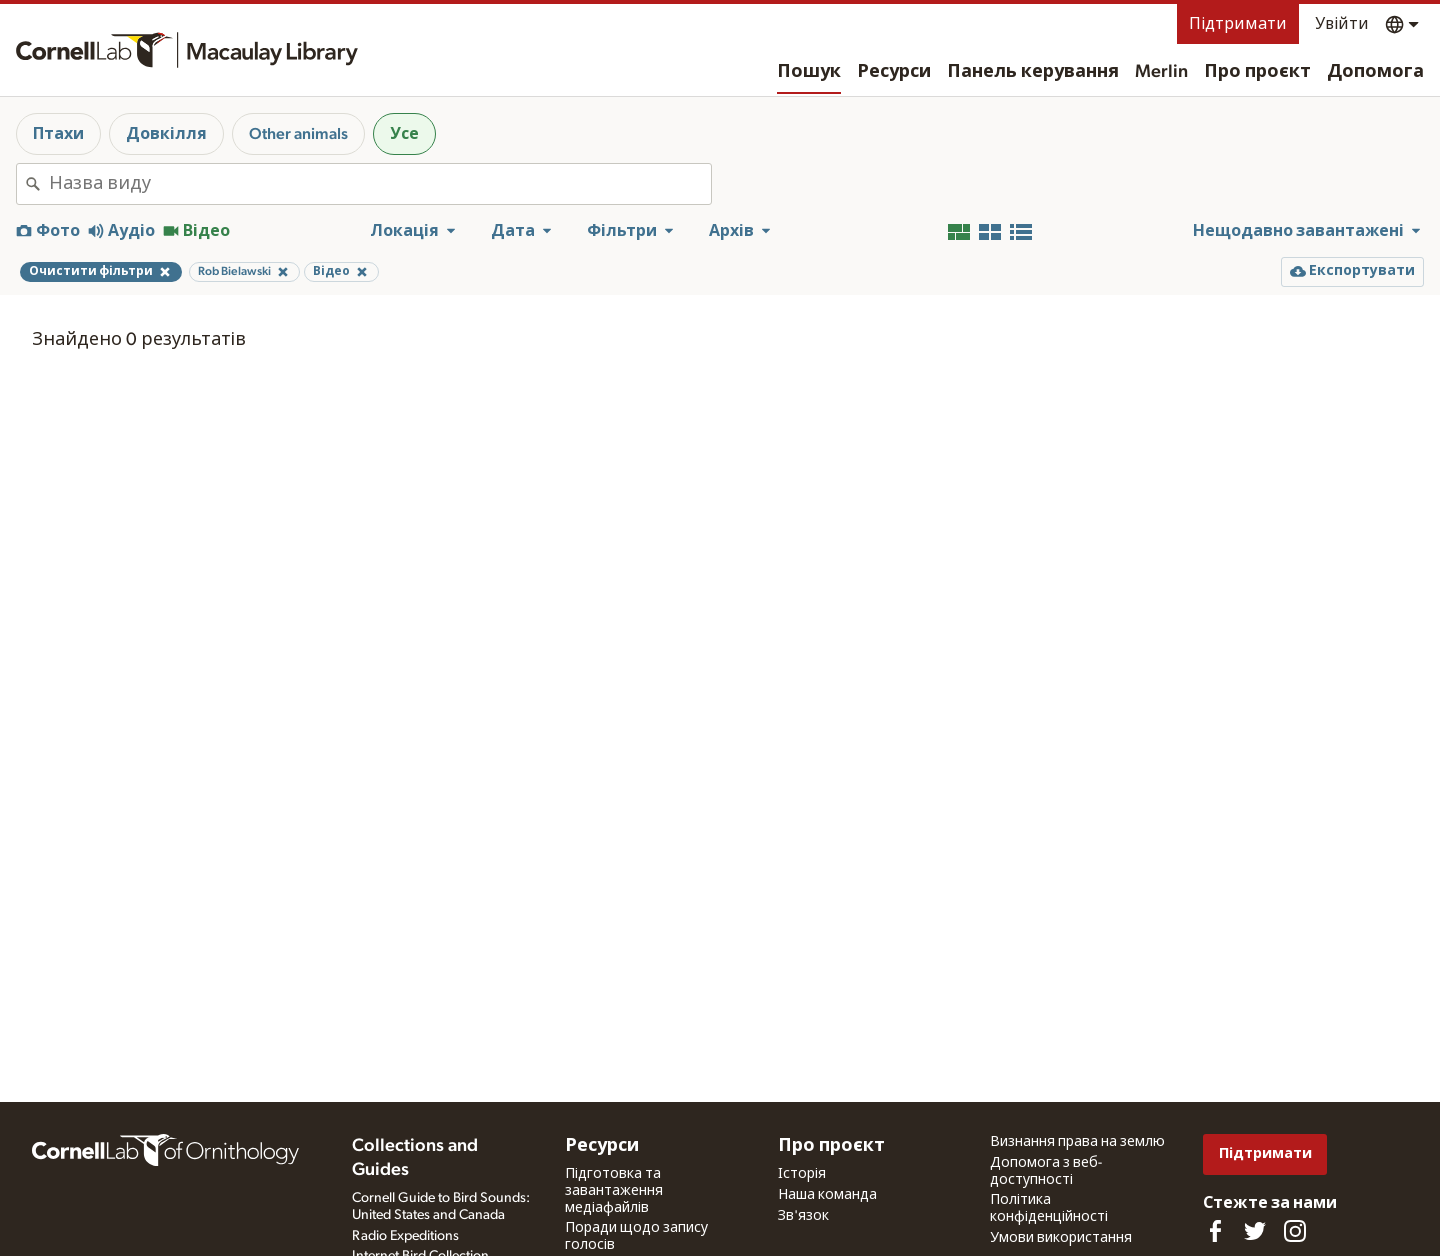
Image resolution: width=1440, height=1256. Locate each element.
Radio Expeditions (405, 1236)
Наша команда (827, 1195)
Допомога (1375, 72)
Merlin (1161, 72)
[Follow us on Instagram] (1295, 1231)
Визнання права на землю (1077, 1142)
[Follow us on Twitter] (1255, 1231)
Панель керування (1033, 72)
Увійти (1342, 24)
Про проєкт (1257, 72)
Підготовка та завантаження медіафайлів (614, 1191)
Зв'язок (803, 1216)
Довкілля (166, 134)
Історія (802, 1174)
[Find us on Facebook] (1215, 1231)
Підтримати (1238, 24)
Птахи (58, 134)
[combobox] (380, 184)
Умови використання (1061, 1238)
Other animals (298, 134)
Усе (404, 134)
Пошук (809, 72)
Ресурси (894, 72)
